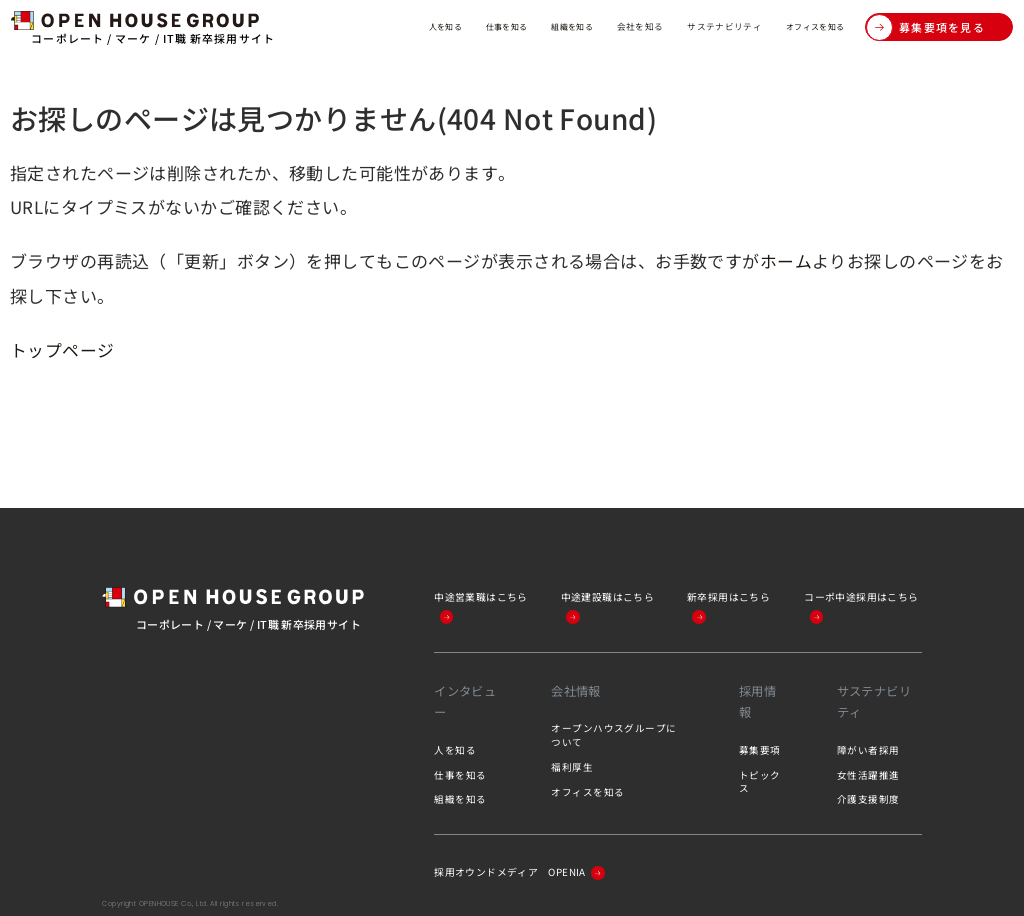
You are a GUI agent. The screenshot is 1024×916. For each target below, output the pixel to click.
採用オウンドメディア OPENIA (527, 870)
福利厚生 (572, 766)
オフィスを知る (804, 26)
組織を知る (515, 26)
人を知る (359, 26)
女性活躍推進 (868, 773)
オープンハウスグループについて (614, 734)
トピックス (760, 780)
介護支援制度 (868, 798)
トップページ (62, 348)
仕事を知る (434, 26)
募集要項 (760, 748)
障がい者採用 (868, 748)
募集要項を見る (925, 27)
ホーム (786, 260)
